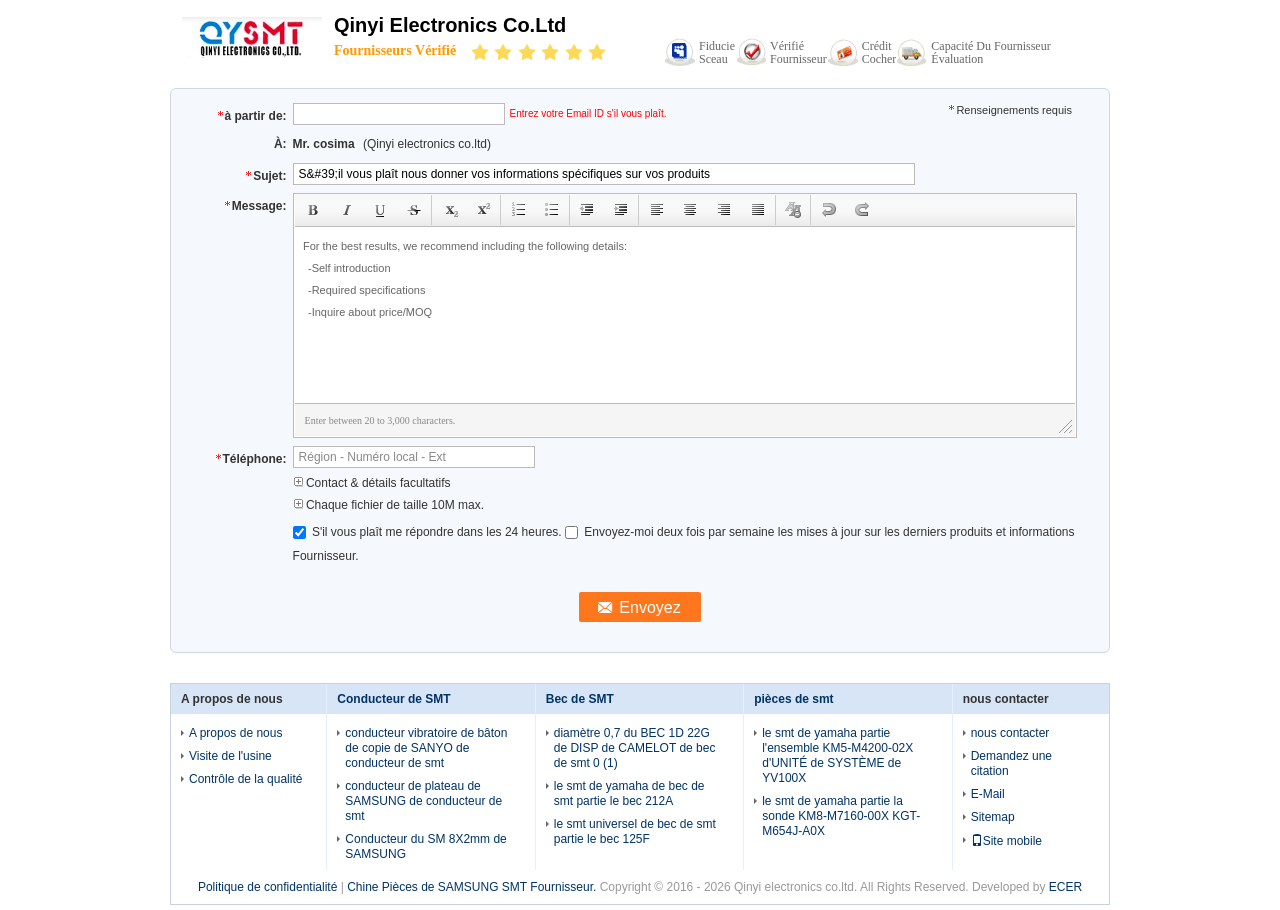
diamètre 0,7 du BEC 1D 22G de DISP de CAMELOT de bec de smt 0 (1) (635, 748)
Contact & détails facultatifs (372, 483)
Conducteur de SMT (393, 699)
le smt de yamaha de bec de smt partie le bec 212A (629, 793)
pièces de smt (793, 699)
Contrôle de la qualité (245, 779)
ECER (1065, 887)
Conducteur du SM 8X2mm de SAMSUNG (425, 846)
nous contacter (1010, 733)
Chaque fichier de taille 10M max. (388, 505)
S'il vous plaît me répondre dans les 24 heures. (429, 532)
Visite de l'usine (230, 756)
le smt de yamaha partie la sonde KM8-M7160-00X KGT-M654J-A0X (841, 816)
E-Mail (988, 794)
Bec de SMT (580, 699)
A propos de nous (235, 733)
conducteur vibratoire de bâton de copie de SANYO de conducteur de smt (426, 748)
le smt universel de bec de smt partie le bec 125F (635, 831)
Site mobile (1006, 841)
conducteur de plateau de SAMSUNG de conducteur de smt (423, 801)
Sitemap (993, 817)
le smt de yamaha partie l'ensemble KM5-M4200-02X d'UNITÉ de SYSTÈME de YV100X (837, 755)
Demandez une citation (1011, 763)
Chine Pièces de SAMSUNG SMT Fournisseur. (473, 887)
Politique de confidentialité (267, 887)
